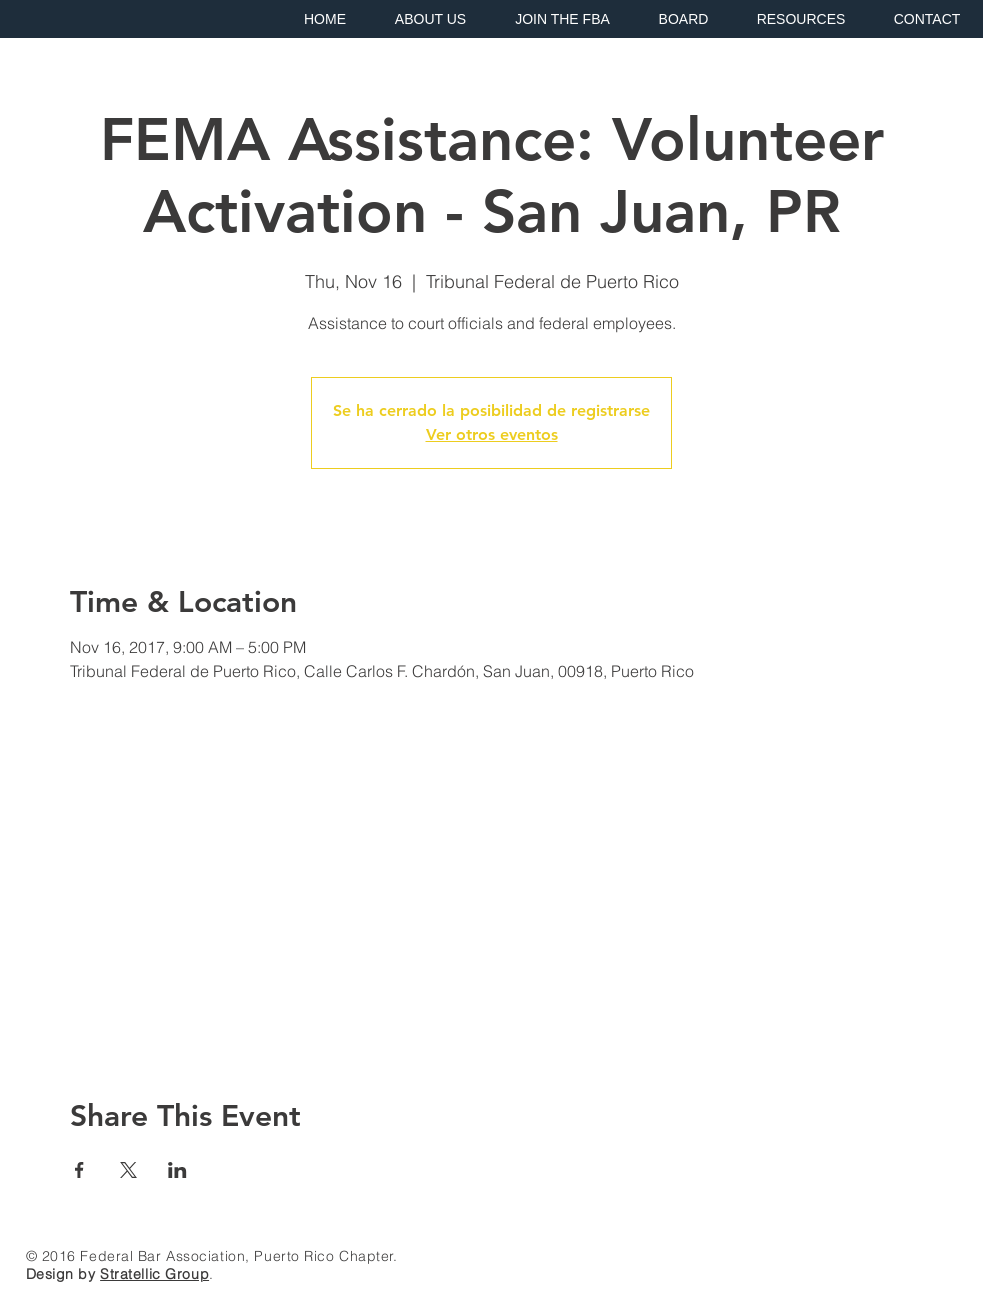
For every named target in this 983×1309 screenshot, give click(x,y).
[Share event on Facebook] (79, 1170)
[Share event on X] (128, 1170)
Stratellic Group (154, 1274)
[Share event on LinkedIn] (177, 1170)
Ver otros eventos (492, 434)
